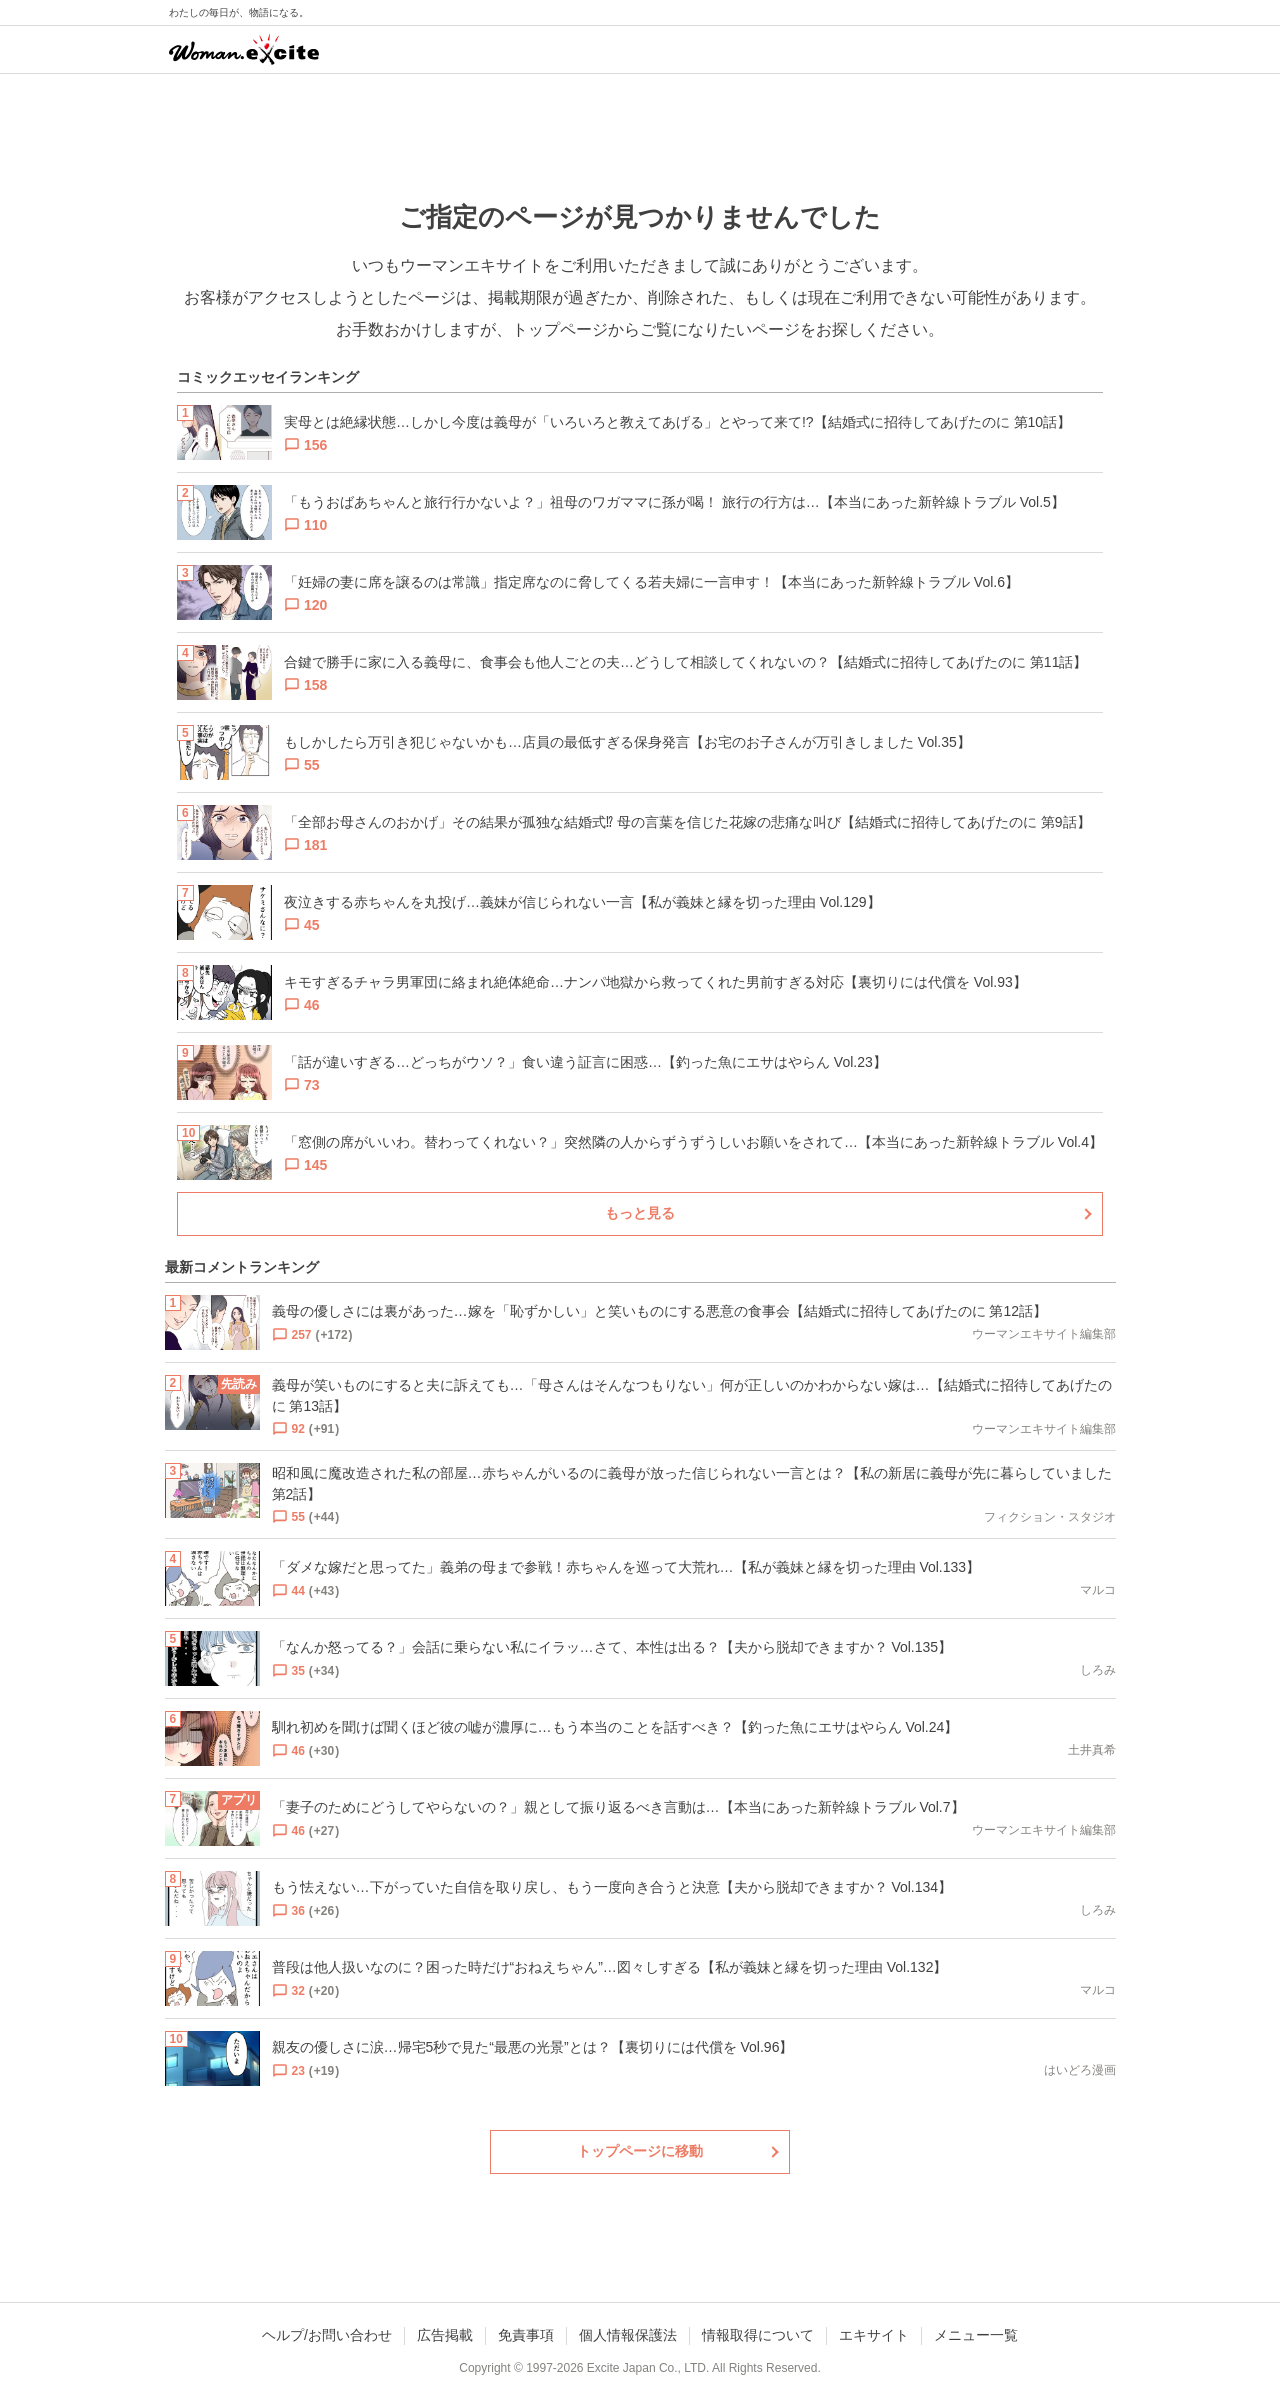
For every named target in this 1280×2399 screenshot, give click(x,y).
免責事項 (526, 2335)
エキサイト (874, 2335)
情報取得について (758, 2335)
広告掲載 (445, 2335)
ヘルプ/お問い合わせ (327, 2335)
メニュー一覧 (976, 2335)
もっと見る (640, 1213)
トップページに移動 (640, 2151)
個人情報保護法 (628, 2335)
